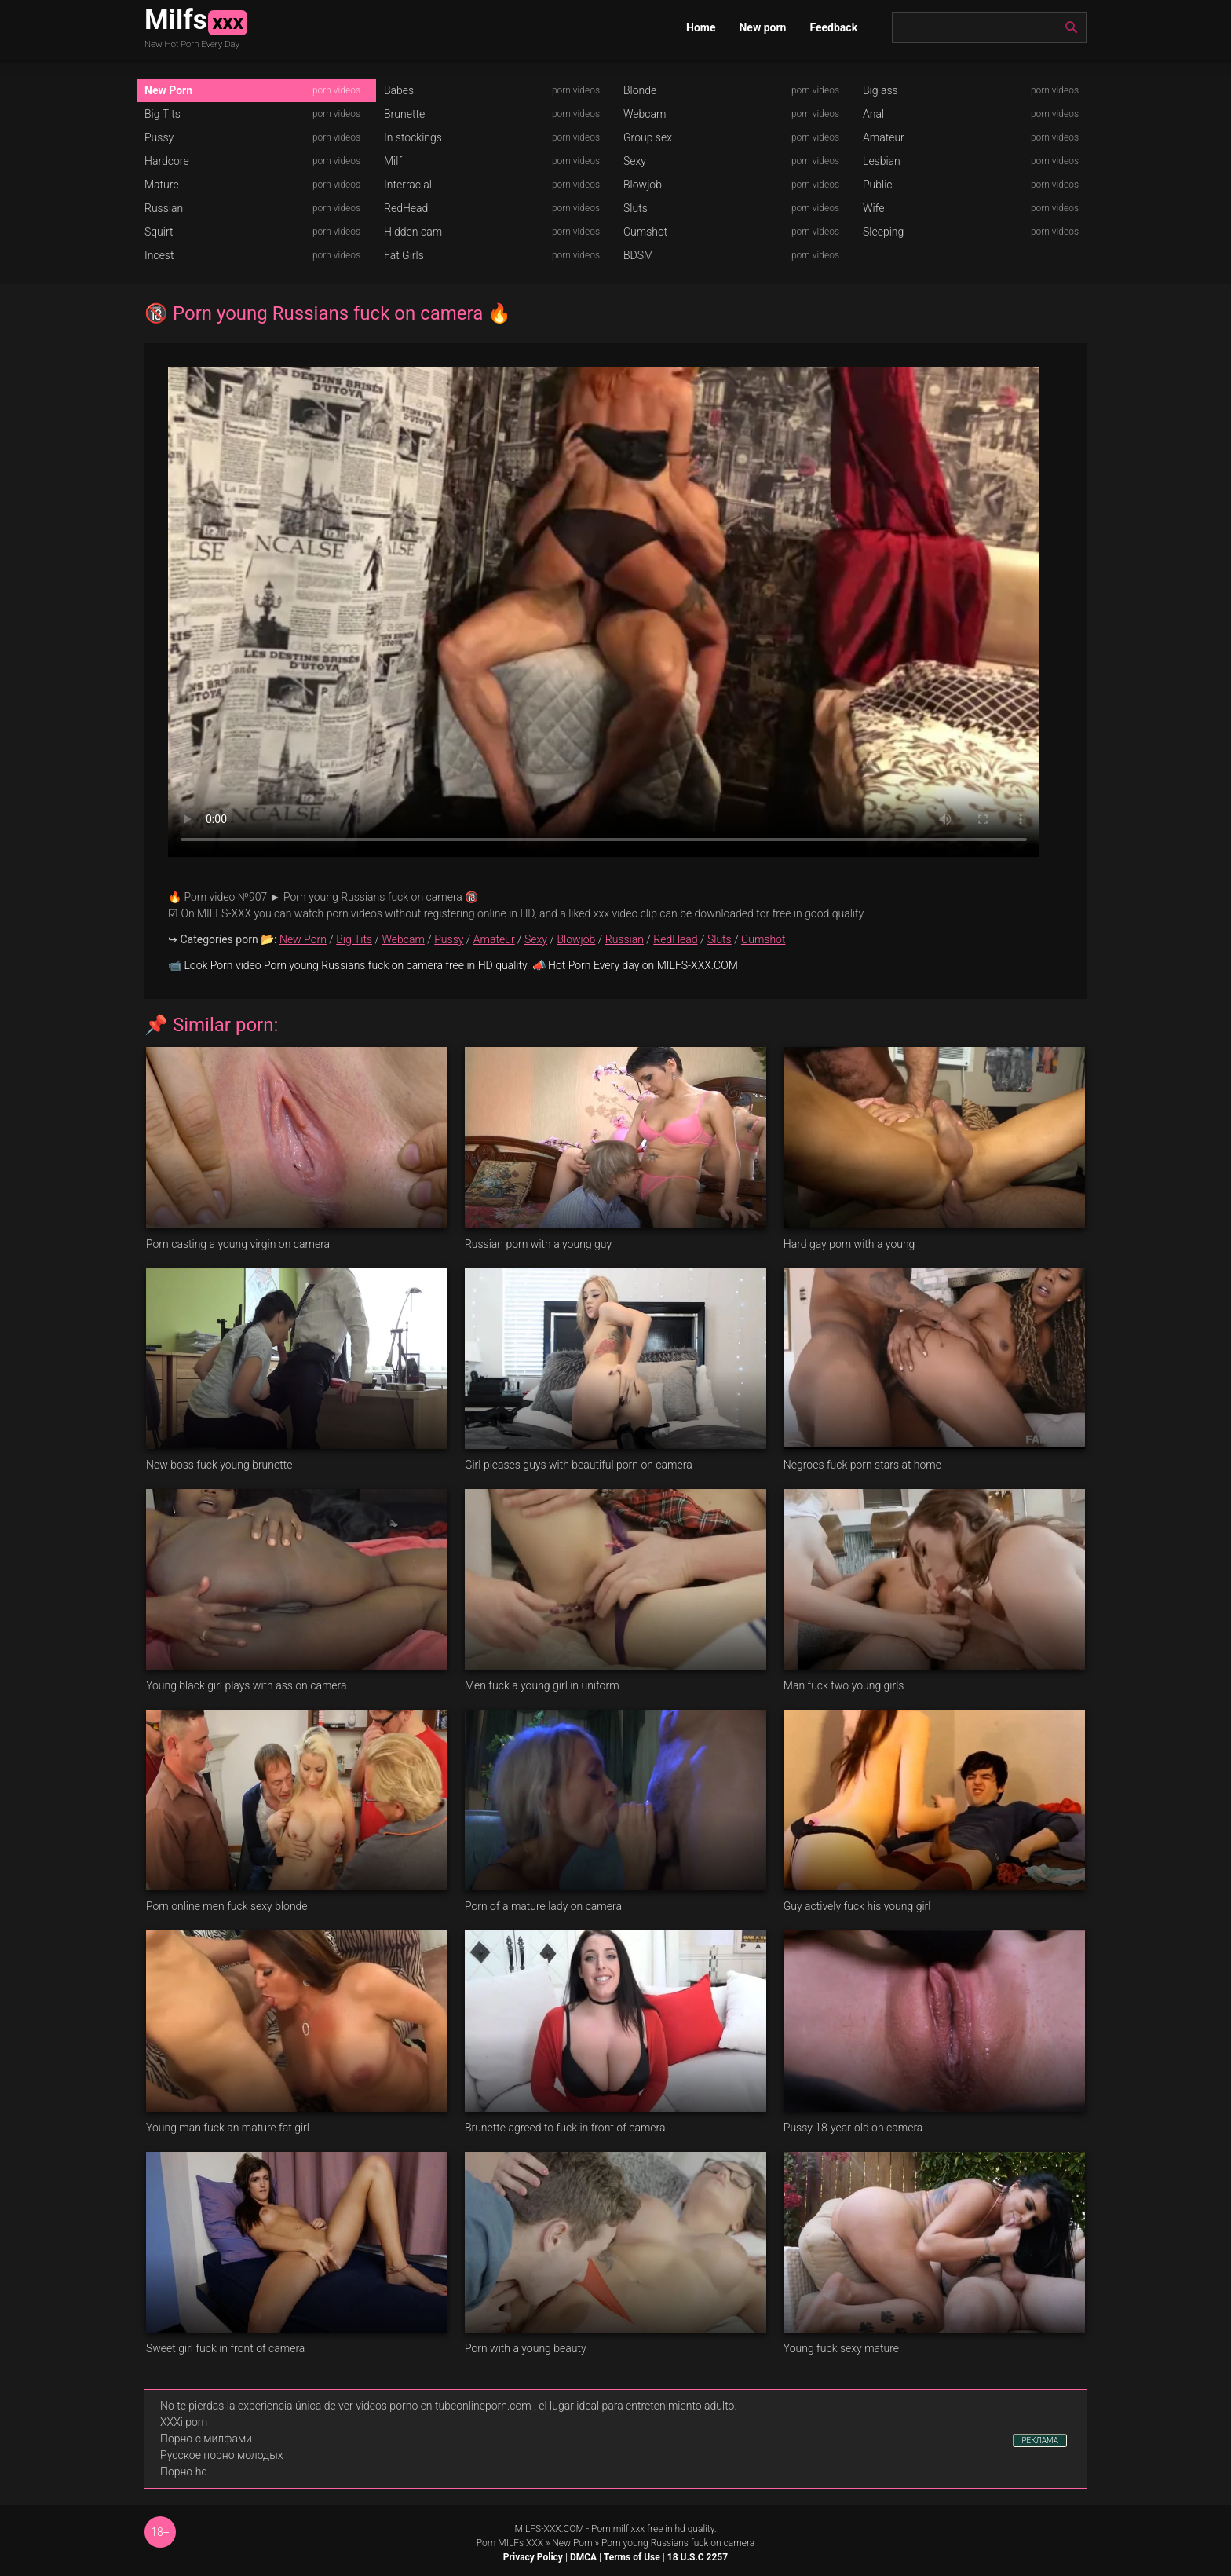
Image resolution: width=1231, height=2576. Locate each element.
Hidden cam (413, 231)
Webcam (644, 114)
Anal (873, 114)
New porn (762, 27)
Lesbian (881, 161)
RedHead (406, 208)
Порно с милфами (206, 2438)
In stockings (413, 137)
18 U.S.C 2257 (697, 2557)
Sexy (634, 161)
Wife (873, 208)
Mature (161, 184)
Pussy (159, 137)
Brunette (404, 114)
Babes (399, 90)
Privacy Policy (533, 2557)
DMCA (583, 2557)
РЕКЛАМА (1039, 2440)
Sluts (635, 208)
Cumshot (645, 231)
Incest (159, 255)
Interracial (408, 184)
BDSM (638, 255)
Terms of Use (632, 2557)
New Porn (168, 90)
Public (878, 184)
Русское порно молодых (221, 2455)
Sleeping (883, 231)
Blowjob (642, 184)
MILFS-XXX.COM (548, 2528)
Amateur (883, 137)
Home (700, 27)
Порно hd (183, 2471)
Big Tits (162, 114)
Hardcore (166, 161)
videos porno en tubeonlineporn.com (443, 2405)
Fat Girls (404, 255)
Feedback (833, 27)
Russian (163, 208)
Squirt (159, 231)
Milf (393, 161)
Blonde (639, 90)
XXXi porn (183, 2422)
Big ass (880, 90)
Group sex (647, 137)
